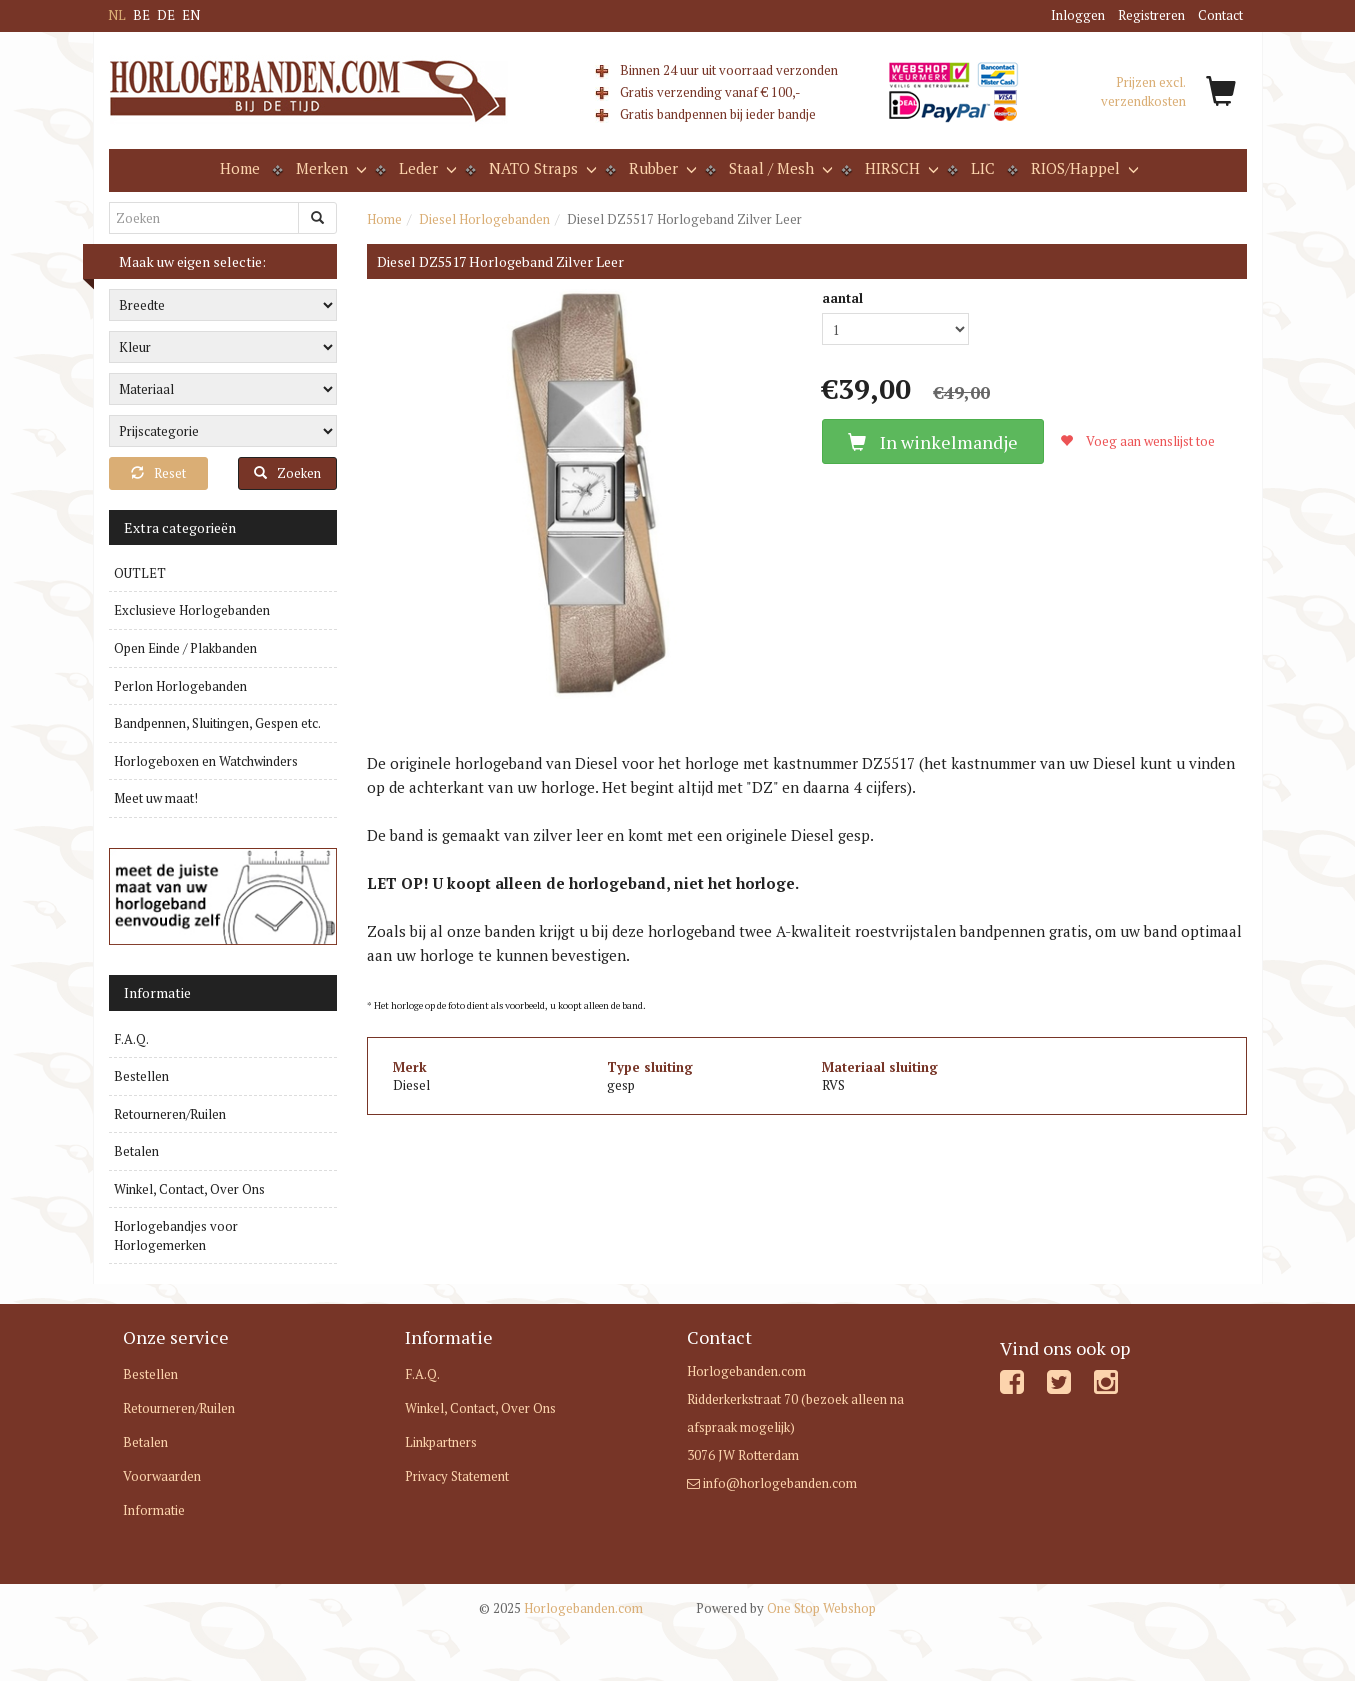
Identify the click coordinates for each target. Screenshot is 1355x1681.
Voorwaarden (162, 1476)
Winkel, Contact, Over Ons (189, 1189)
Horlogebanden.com (561, 1608)
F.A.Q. (131, 1039)
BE (141, 15)
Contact (1220, 15)
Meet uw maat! (156, 798)
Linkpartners (441, 1442)
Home (240, 168)
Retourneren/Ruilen (170, 1114)
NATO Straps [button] (541, 168)
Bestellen (141, 1076)
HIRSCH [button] (900, 168)
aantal (842, 298)
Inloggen (1078, 15)
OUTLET (140, 573)
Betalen (136, 1151)
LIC (983, 168)
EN (191, 15)
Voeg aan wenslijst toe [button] (1137, 441)
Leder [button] (426, 168)
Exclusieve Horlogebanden (192, 610)
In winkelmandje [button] (933, 442)
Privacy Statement (457, 1476)
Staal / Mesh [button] (779, 168)
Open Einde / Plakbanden (185, 648)
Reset (158, 473)
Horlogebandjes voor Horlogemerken (176, 1235)
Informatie (154, 1510)
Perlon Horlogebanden (180, 686)
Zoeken (287, 473)
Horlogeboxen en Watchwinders (206, 761)
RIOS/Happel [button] (1083, 168)
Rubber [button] (661, 168)
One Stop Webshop (786, 1608)
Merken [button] (329, 168)
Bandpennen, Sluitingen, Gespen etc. (217, 723)
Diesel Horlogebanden (484, 219)
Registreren (1151, 15)
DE (166, 15)
